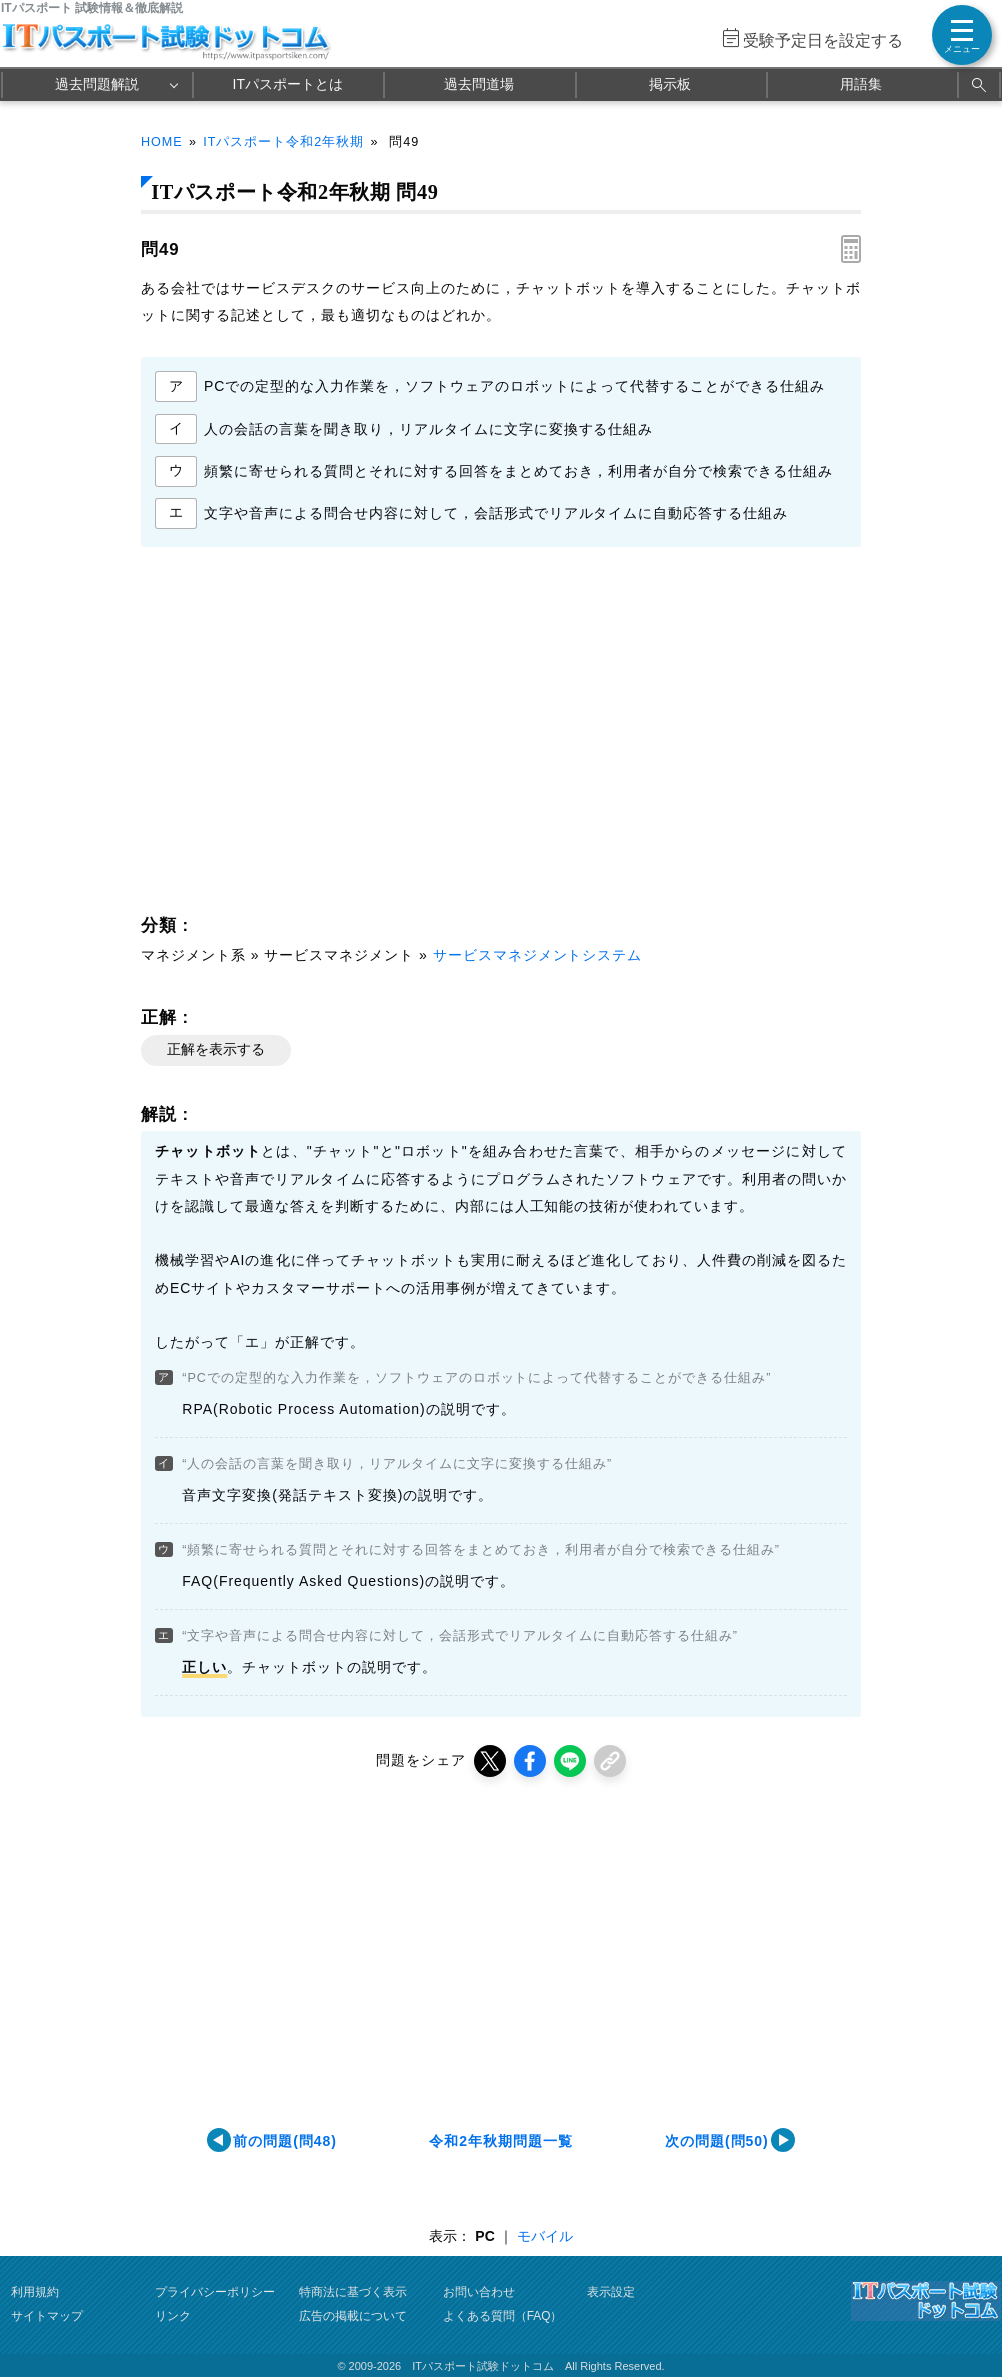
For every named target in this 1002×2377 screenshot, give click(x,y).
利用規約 (35, 2292)
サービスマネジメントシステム (538, 955)
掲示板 (670, 84)
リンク (173, 2316)
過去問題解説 (97, 84)
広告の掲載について (353, 2316)
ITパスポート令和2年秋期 (283, 142)
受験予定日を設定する (823, 40)
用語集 (861, 84)
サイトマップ (47, 2316)
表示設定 (611, 2292)
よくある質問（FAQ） (503, 2316)
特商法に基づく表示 (353, 2292)
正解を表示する (216, 1049)
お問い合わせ (479, 2292)
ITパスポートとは (288, 84)
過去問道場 (479, 84)
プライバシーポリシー (215, 2292)
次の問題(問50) (717, 2141)
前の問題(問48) (285, 2141)
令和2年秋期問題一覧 (501, 2141)
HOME (162, 142)
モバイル (545, 2236)
